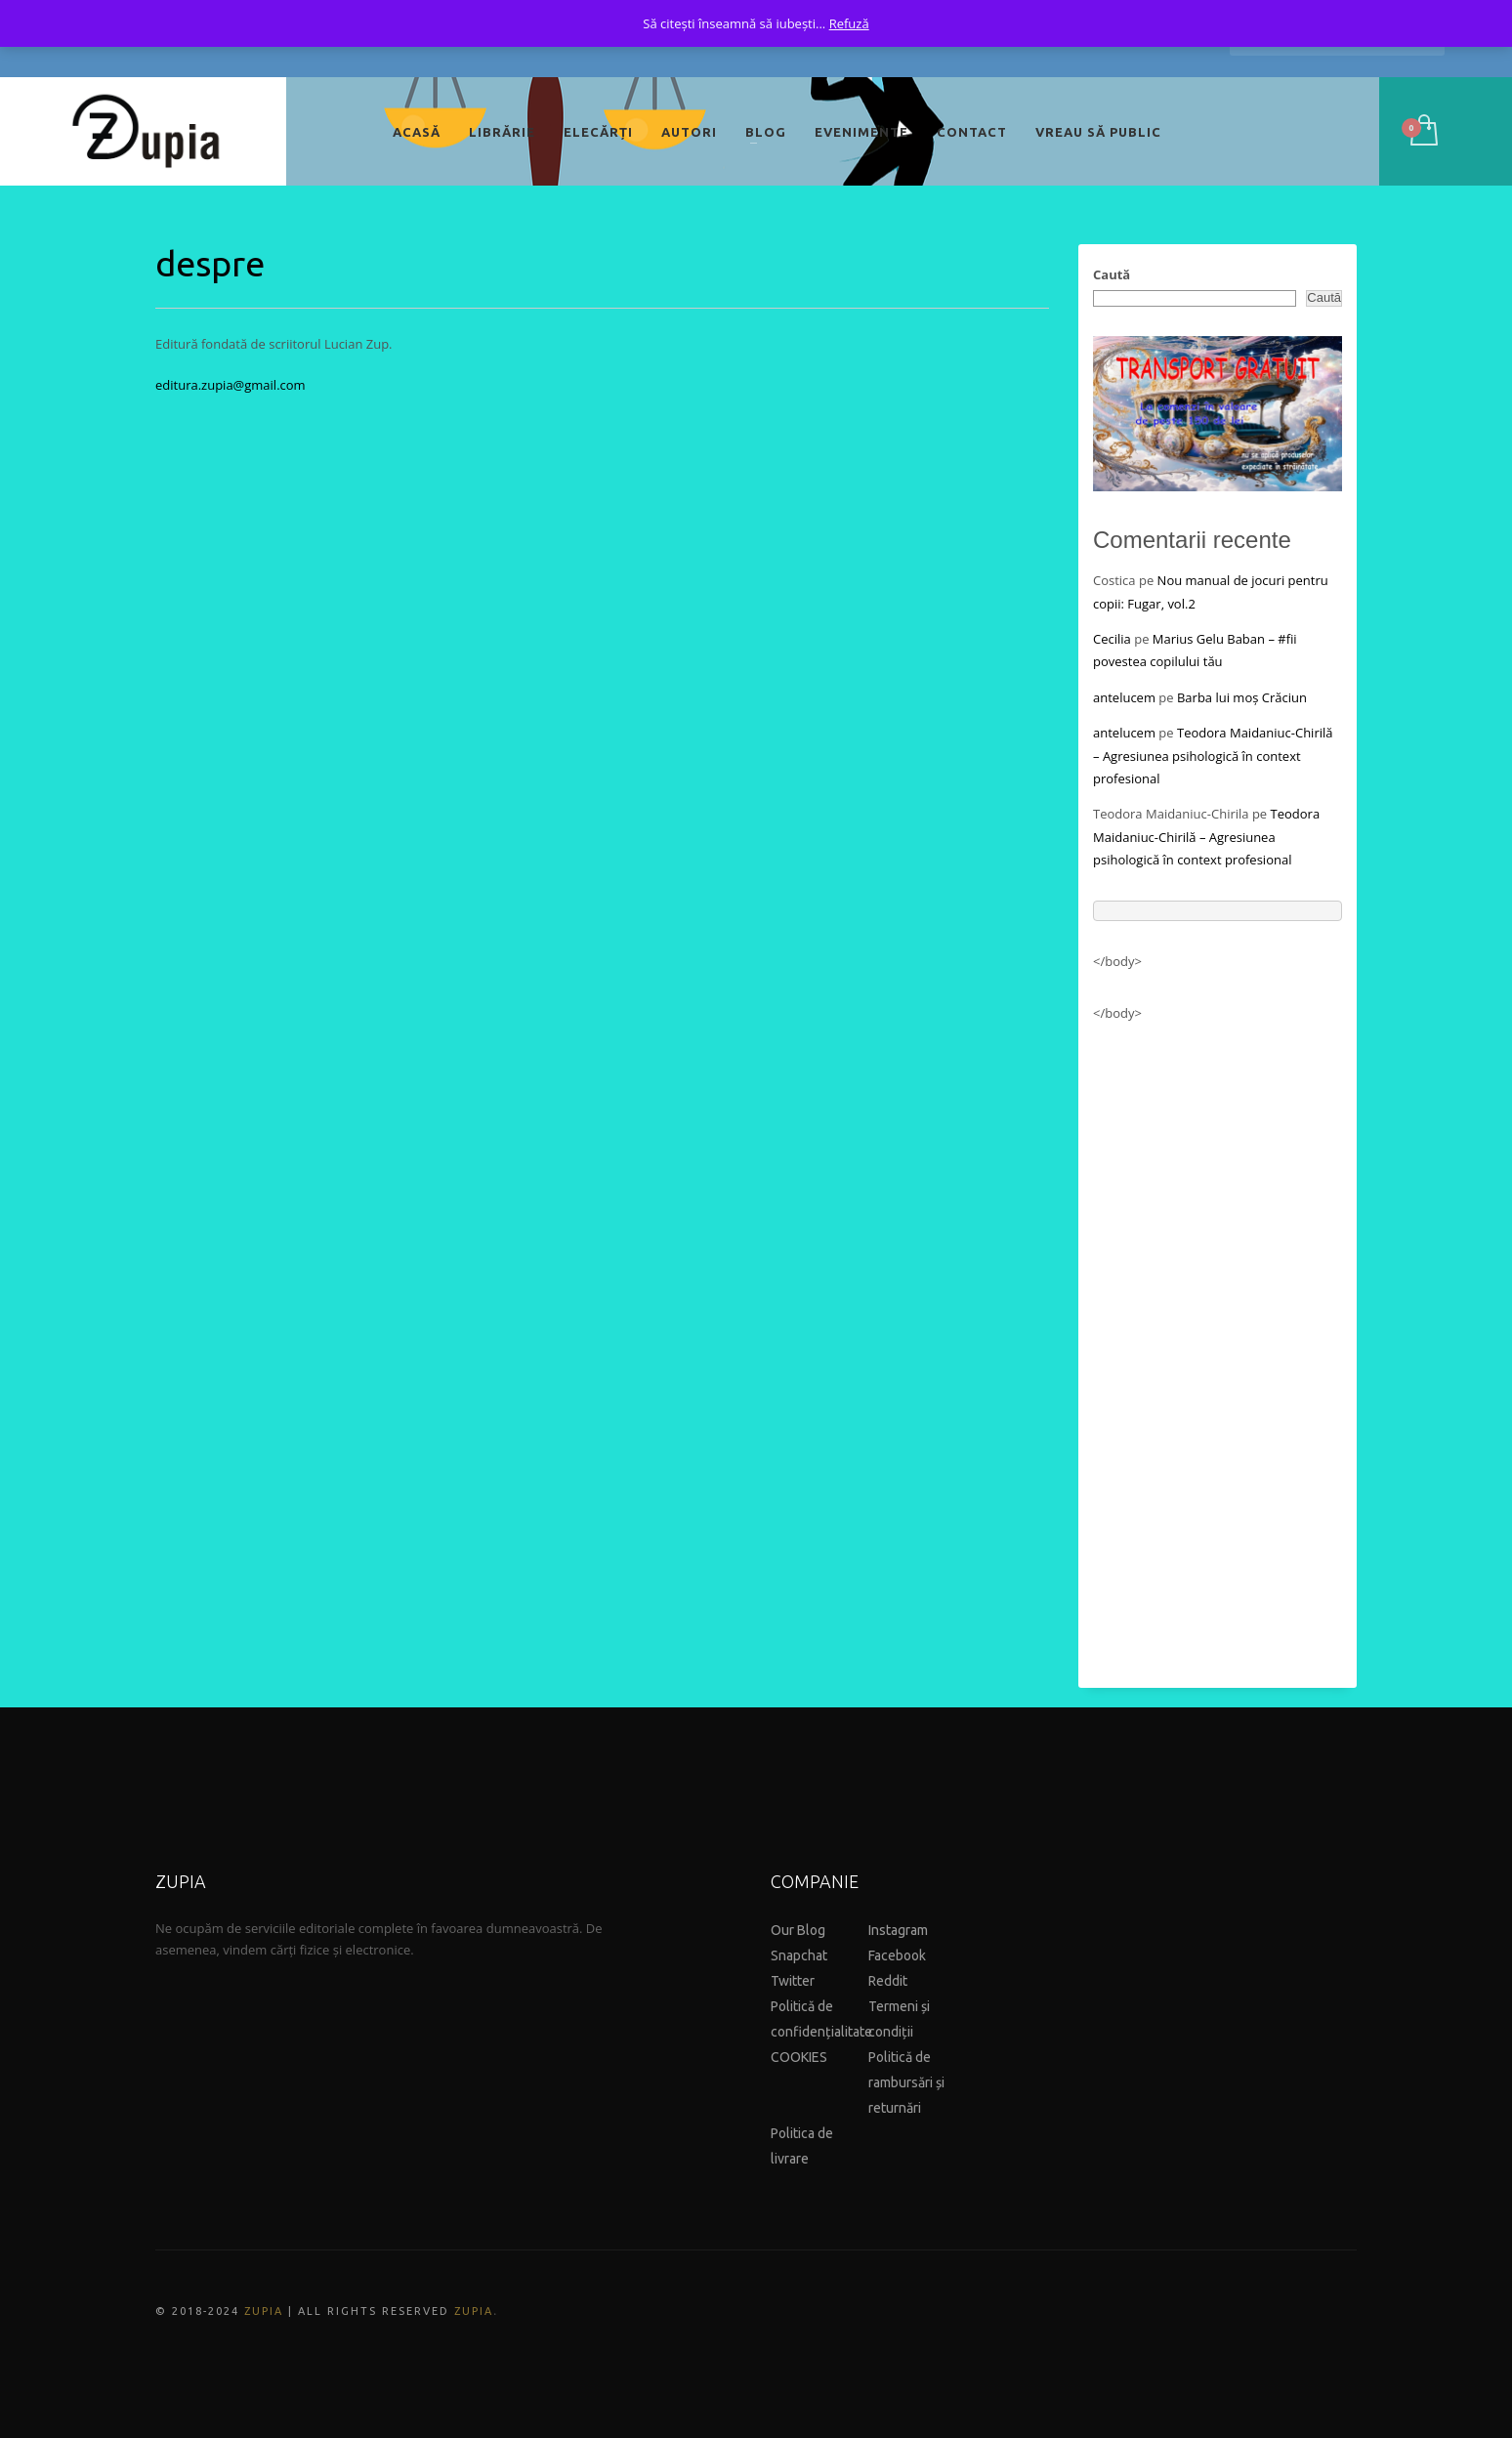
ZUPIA (263, 2311)
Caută (1111, 274)
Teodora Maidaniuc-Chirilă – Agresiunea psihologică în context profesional (1213, 755)
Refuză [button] (849, 23)
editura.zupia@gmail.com (230, 385)
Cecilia (1112, 639)
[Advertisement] (1217, 1346)
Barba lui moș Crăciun (1242, 697)
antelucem (1124, 697)
